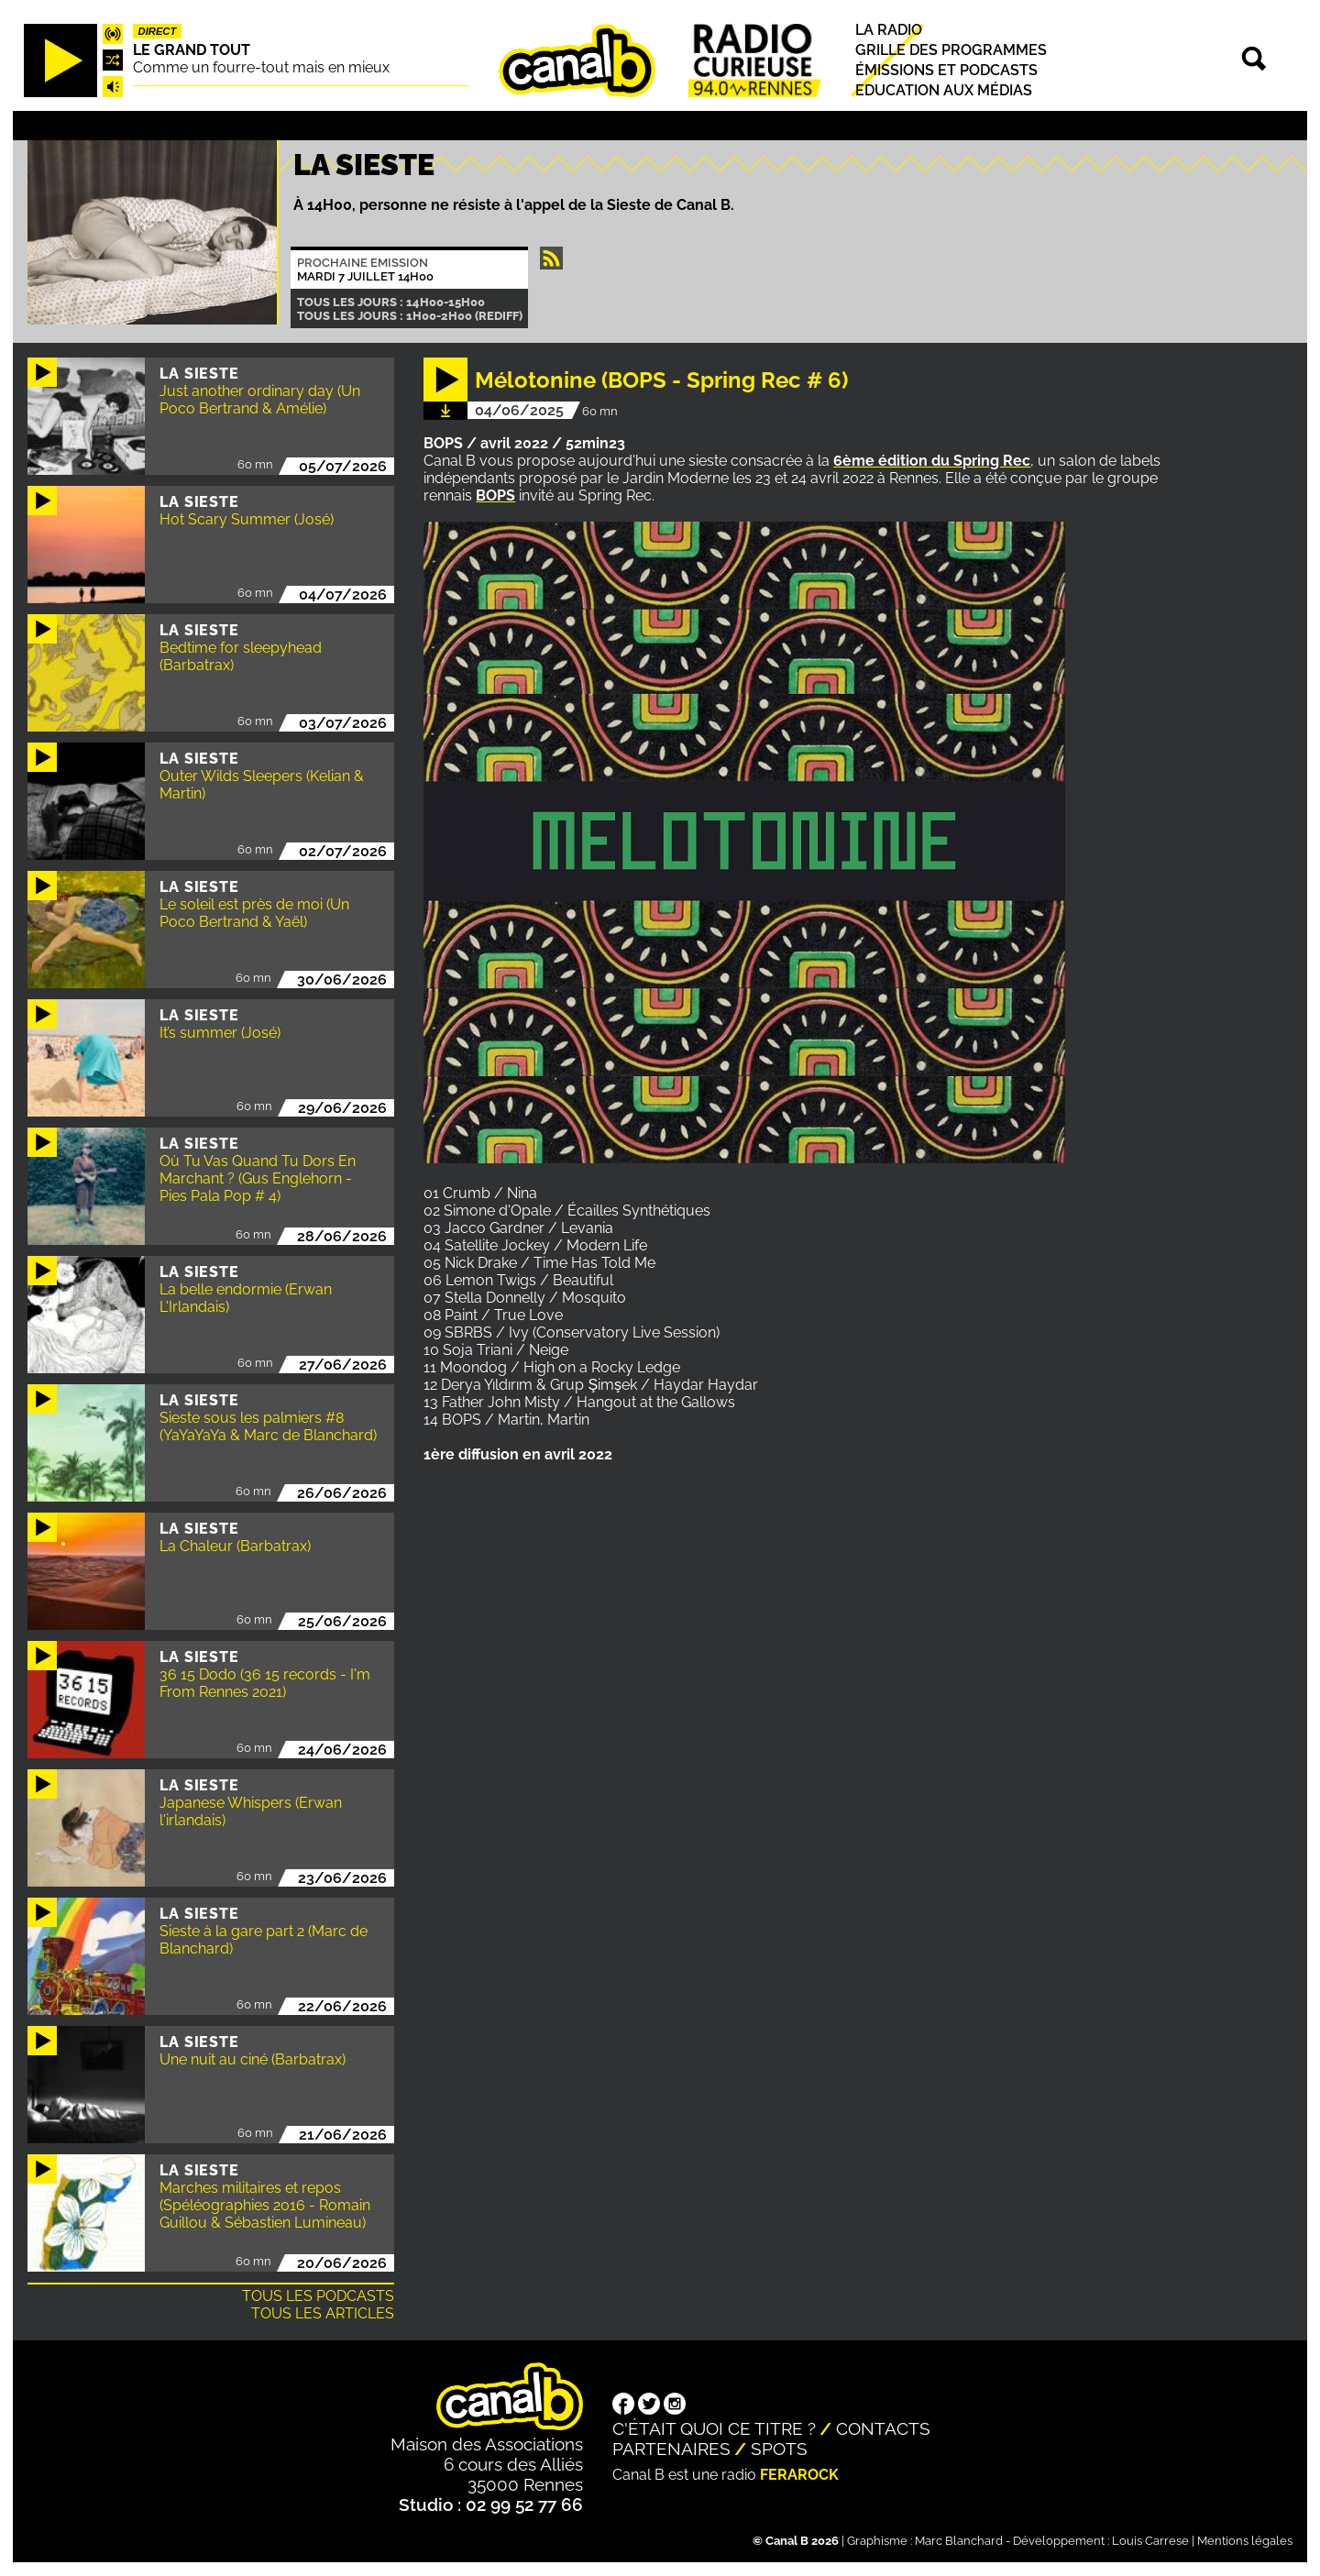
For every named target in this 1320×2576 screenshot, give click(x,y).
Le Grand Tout (191, 50)
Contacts (883, 2428)
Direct (157, 31)
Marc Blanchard (959, 2541)
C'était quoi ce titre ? (714, 2428)
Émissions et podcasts (946, 70)
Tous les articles (322, 2313)
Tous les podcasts (318, 2296)
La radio (888, 30)
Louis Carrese (1150, 2541)
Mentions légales (1244, 2541)
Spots (779, 2448)
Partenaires (671, 2448)
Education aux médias (943, 90)
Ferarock (799, 2474)
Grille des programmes (951, 50)
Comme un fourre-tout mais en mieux (261, 67)
